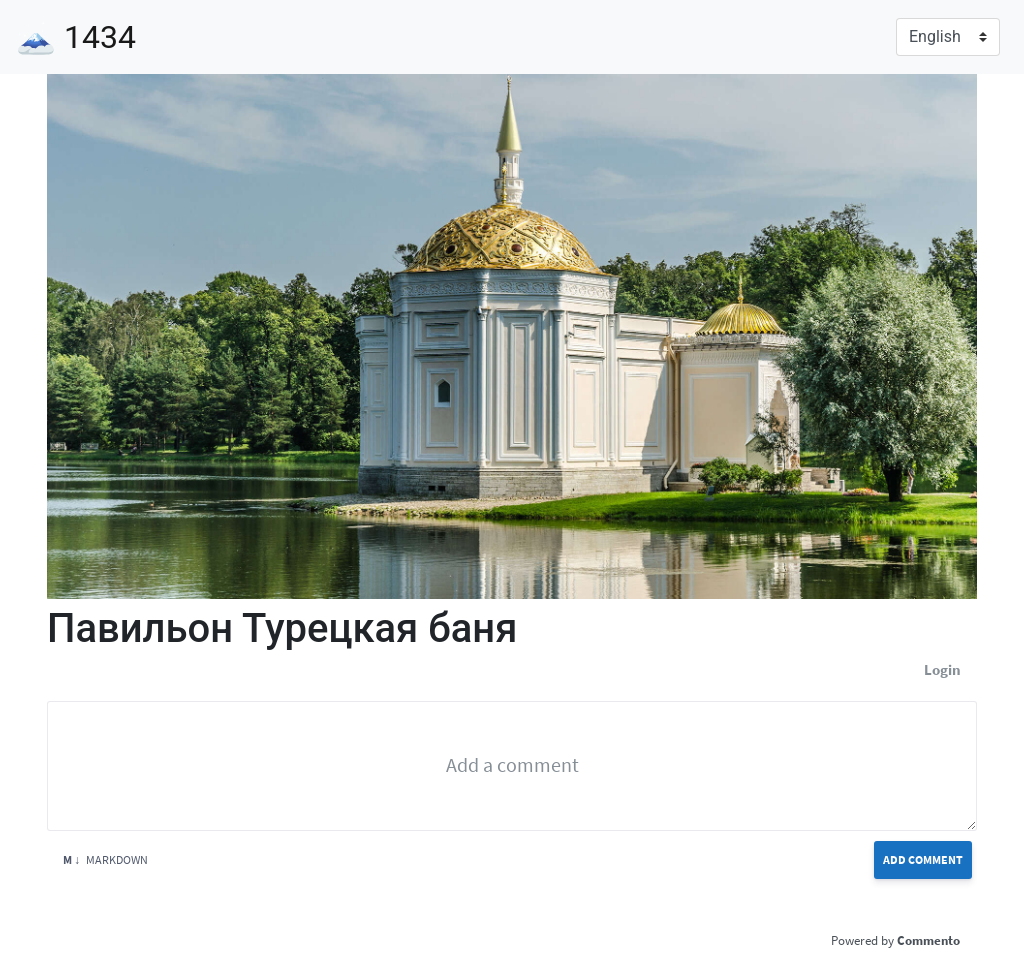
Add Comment (923, 859)
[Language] (948, 37)
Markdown (105, 859)
